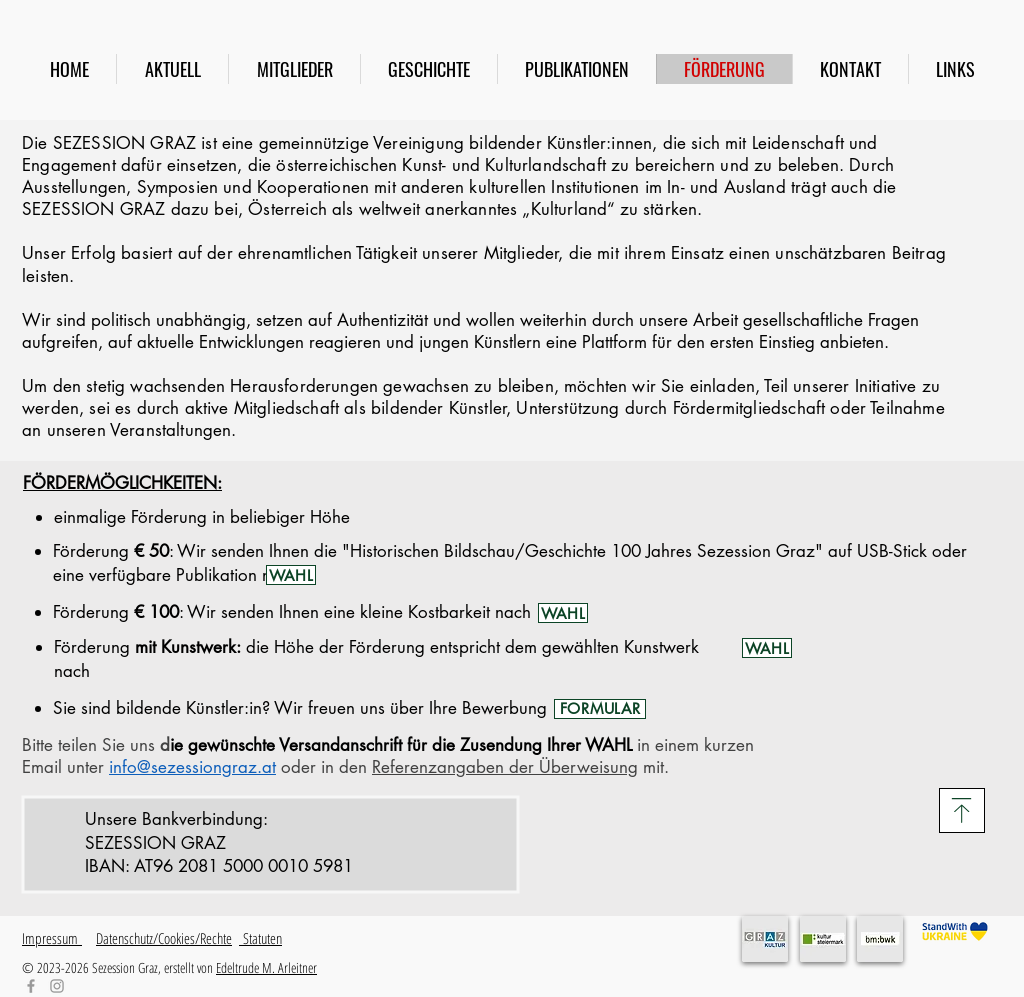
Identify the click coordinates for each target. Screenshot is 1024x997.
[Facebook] (31, 986)
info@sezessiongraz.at (192, 767)
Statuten (260, 938)
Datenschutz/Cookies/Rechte (164, 938)
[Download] (962, 810)
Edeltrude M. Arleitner (266, 967)
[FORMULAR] (600, 709)
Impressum (52, 938)
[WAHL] (291, 575)
